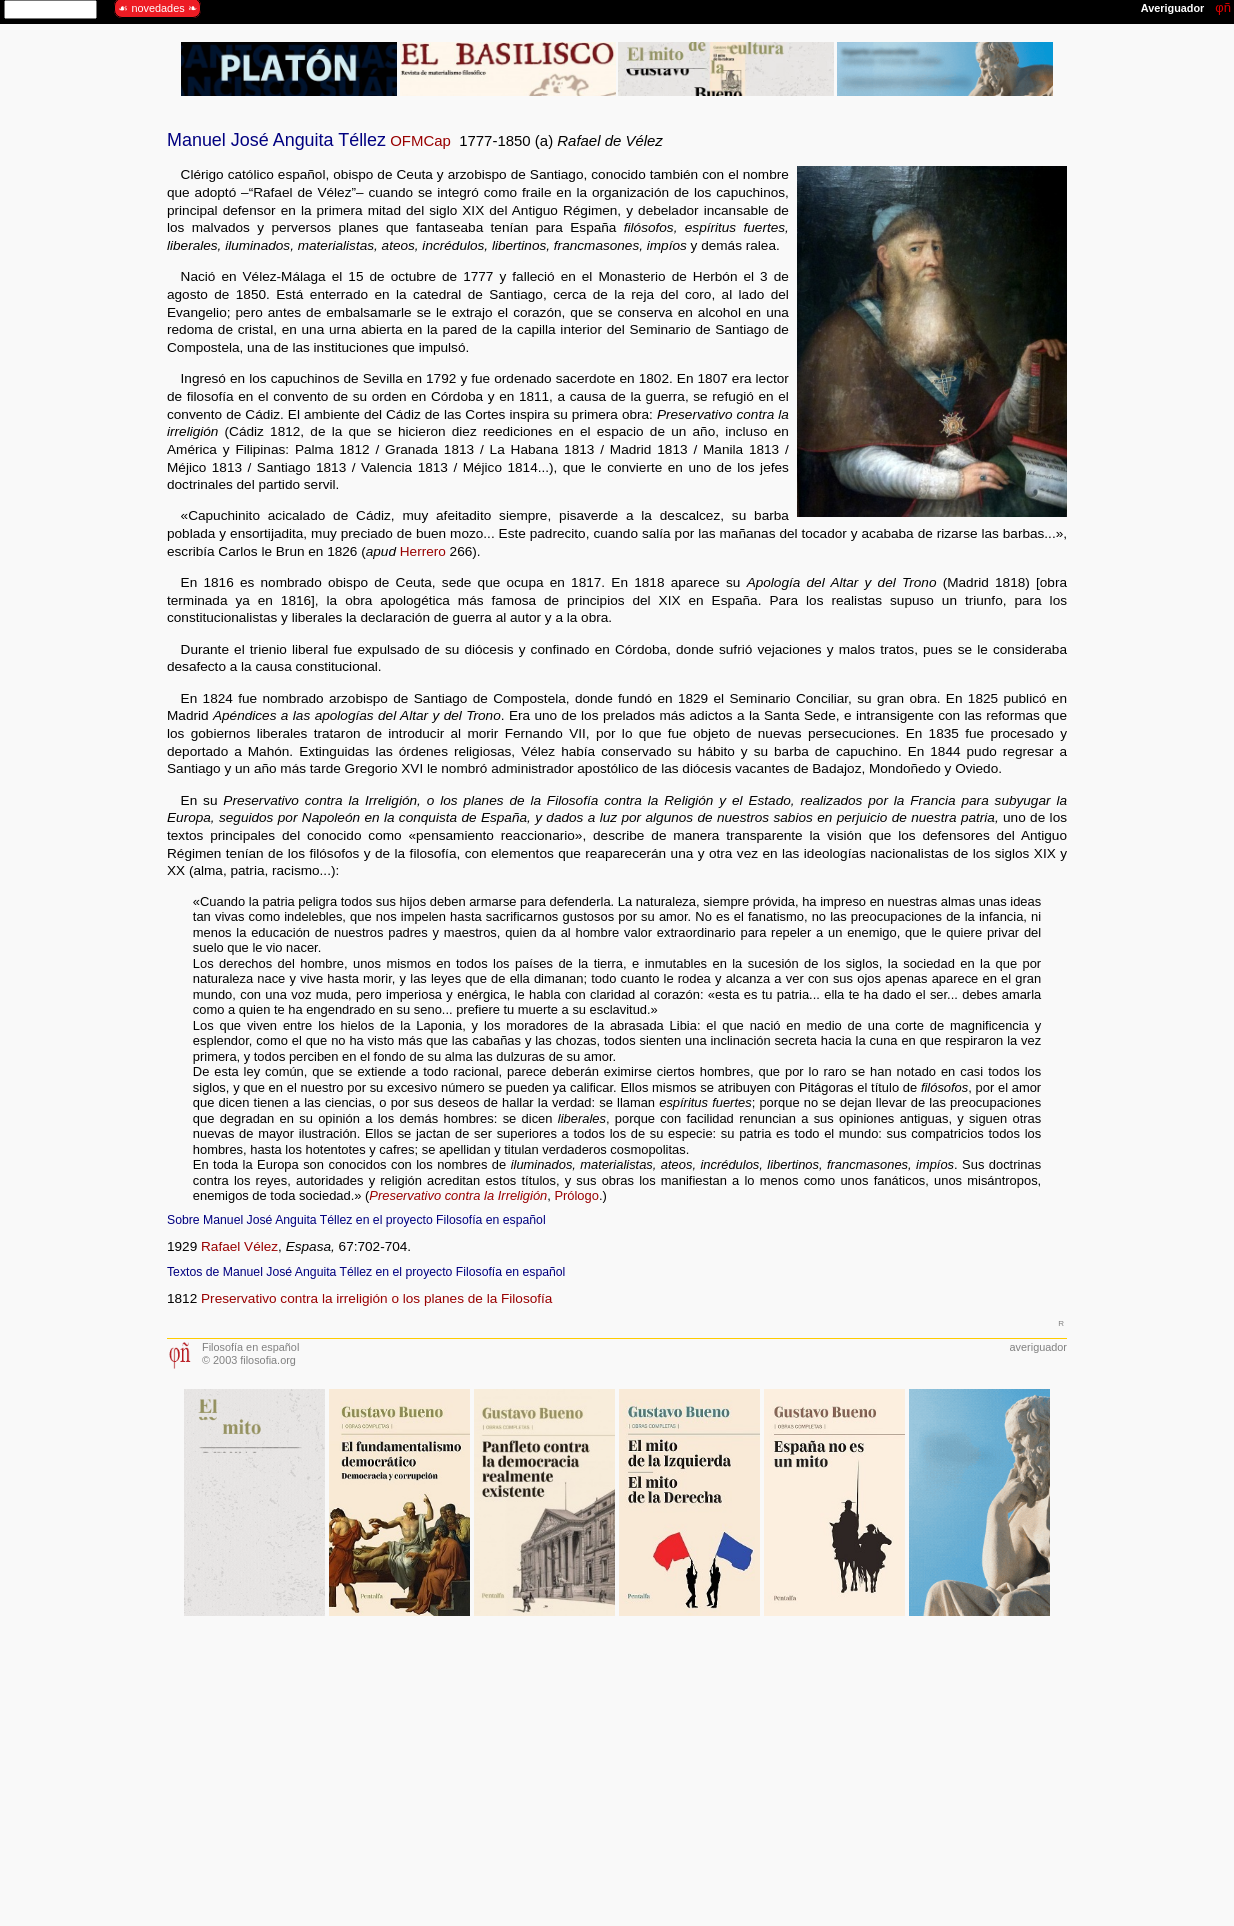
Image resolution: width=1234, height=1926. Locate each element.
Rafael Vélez (239, 1246)
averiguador (1038, 1347)
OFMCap (420, 140)
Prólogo (576, 1195)
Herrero (423, 551)
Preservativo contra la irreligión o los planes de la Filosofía (376, 1298)
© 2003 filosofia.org (249, 1360)
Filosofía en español (250, 1347)
